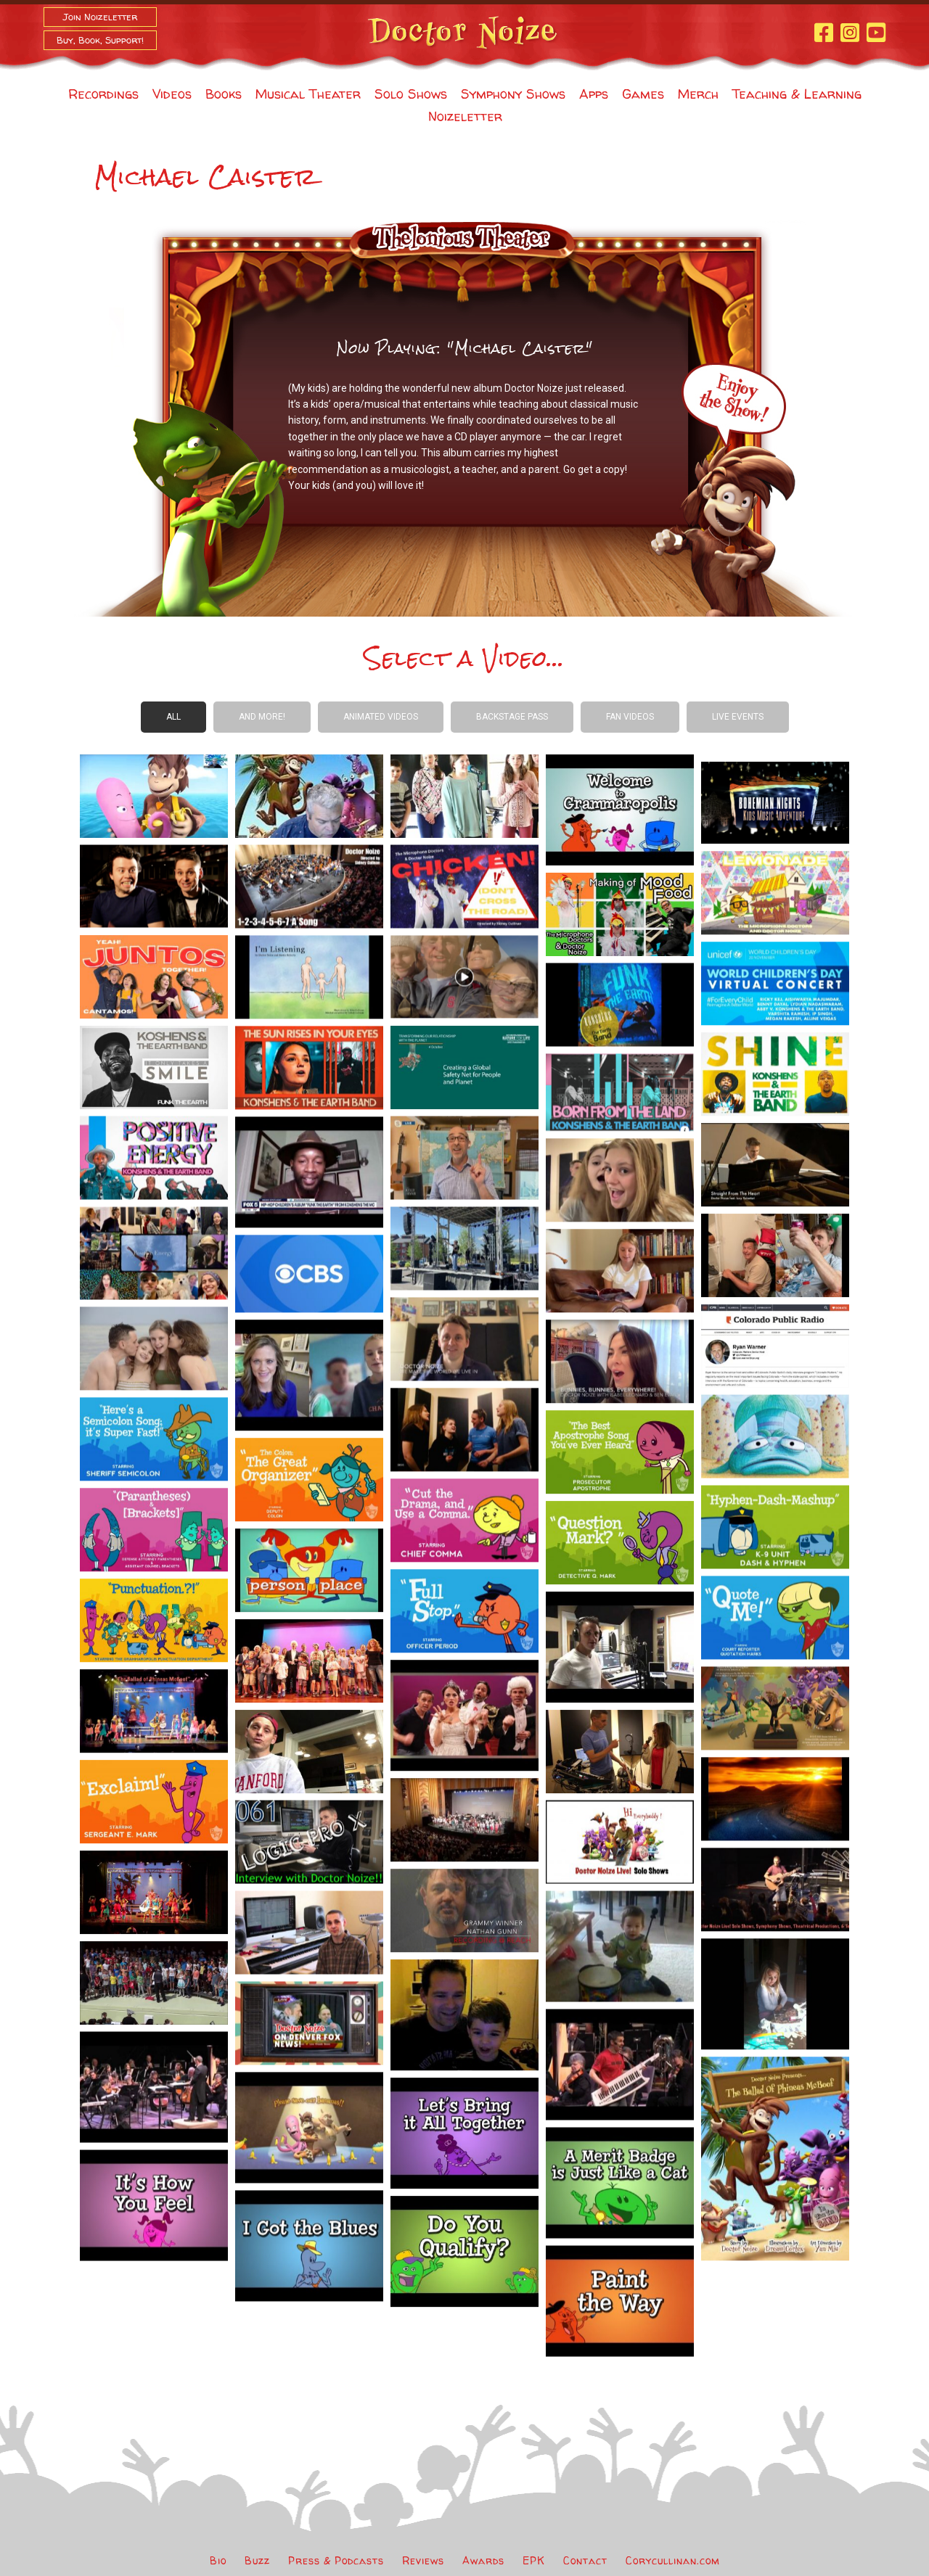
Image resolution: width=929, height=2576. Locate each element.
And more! (262, 717)
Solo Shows (411, 94)
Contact (585, 2560)
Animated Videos (380, 717)
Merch (698, 94)
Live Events (738, 717)
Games (643, 94)
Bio (218, 2560)
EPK (534, 2560)
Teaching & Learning (797, 94)
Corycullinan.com (673, 2560)
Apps (593, 94)
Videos (172, 94)
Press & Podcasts (336, 2560)
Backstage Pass (512, 717)
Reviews (423, 2560)
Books (223, 94)
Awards (483, 2560)
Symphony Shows (513, 94)
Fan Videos (630, 717)
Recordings (103, 94)
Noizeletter (465, 116)
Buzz (257, 2560)
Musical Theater (308, 94)
